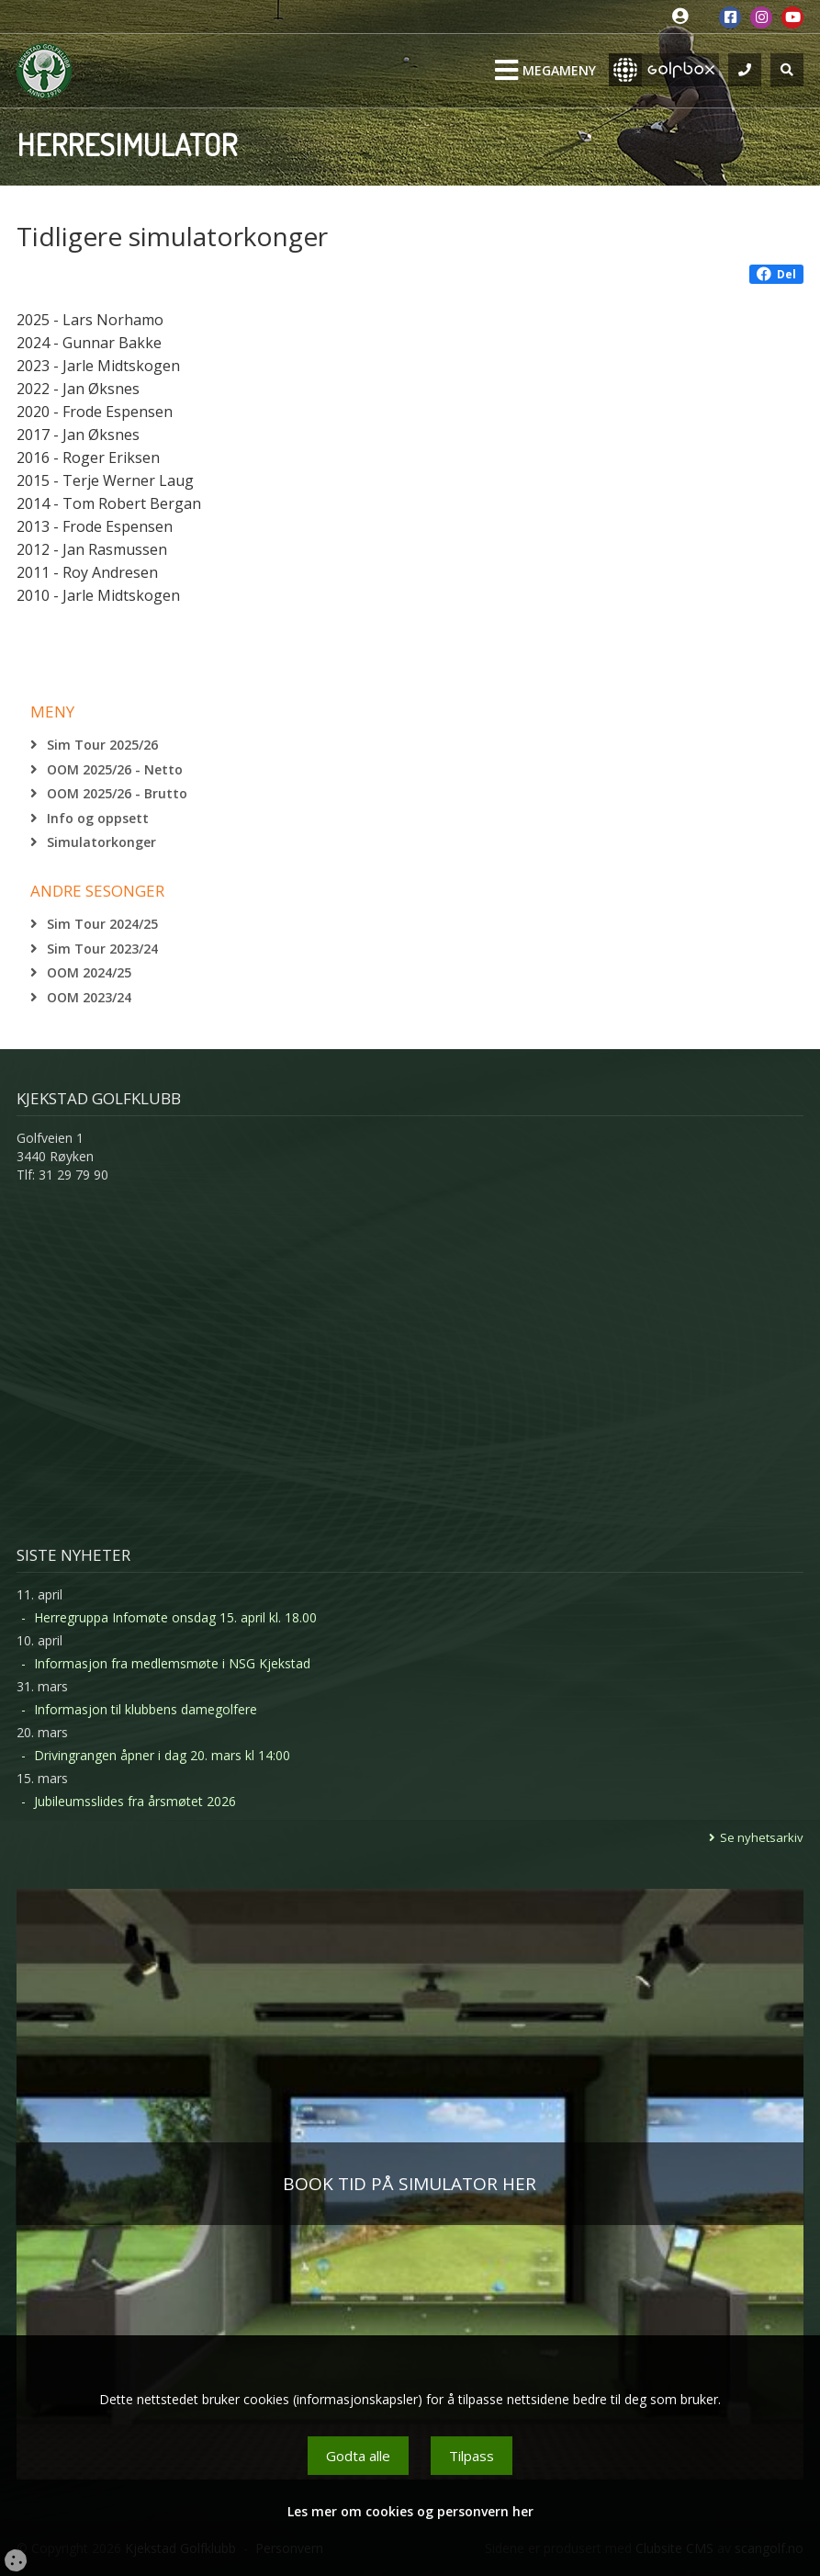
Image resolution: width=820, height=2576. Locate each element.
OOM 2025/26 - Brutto (117, 793)
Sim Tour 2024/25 (102, 923)
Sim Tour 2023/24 (102, 948)
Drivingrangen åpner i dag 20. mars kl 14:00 (162, 1755)
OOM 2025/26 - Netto (115, 769)
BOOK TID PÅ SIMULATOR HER (409, 2184)
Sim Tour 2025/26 (102, 744)
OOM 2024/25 (89, 972)
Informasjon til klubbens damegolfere (145, 1709)
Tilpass (471, 2455)
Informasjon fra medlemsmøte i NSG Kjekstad (172, 1663)
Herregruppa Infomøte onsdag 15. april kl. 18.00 (175, 1617)
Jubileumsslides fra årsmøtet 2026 (135, 1801)
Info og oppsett (98, 818)
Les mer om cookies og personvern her (410, 2511)
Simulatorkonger (101, 842)
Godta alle (358, 2455)
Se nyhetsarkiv (761, 1837)
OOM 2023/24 (89, 997)
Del (776, 274)
